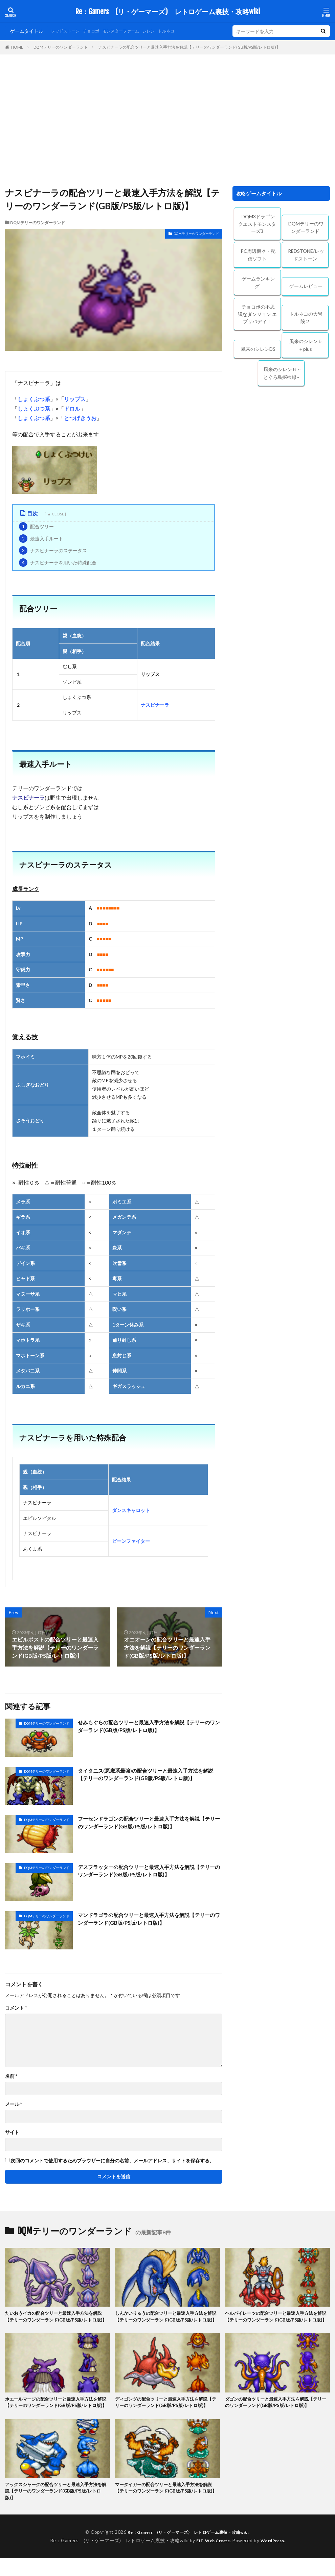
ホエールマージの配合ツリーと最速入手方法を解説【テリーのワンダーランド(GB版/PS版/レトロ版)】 (57, 2415)
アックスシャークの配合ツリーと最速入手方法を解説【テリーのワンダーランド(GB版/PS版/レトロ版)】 (57, 2508)
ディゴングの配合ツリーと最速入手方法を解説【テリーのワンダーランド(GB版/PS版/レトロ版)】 (165, 2415)
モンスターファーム (131, 31)
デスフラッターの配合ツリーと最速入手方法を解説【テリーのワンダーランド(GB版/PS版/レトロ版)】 (148, 1871)
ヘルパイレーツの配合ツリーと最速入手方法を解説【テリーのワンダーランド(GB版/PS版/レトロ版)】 (277, 2321)
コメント (16, 2008)
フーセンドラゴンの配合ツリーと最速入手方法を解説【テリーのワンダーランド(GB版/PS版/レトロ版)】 (148, 1823)
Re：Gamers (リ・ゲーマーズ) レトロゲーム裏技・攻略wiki (167, 11)
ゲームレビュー (305, 286)
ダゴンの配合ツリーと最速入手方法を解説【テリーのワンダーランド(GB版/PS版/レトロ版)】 (277, 2411)
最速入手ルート (41, 538)
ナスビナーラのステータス (53, 550)
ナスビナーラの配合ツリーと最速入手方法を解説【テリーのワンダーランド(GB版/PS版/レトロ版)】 (189, 47)
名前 (11, 2076)
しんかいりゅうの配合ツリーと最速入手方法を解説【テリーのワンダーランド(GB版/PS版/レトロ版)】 (167, 2321)
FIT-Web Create (211, 2558)
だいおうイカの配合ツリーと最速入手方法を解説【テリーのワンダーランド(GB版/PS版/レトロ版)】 (57, 2321)
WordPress (275, 2558)
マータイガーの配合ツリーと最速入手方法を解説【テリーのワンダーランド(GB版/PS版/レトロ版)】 (167, 2508)
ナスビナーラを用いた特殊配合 (57, 562)
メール (13, 2104)
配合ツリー (36, 526)
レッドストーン (67, 31)
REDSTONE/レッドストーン (306, 255)
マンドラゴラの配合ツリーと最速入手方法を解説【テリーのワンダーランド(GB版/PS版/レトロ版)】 (148, 1919)
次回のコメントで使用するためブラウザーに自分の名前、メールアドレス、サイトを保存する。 (112, 2160)
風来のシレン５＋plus (305, 345)
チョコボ (97, 31)
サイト (12, 2132)
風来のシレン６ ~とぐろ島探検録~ (281, 373)
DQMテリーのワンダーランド (61, 47)
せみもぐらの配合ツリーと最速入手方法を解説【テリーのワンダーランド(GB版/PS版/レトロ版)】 (148, 1726)
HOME (17, 47)
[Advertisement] (167, 122)
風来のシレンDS (258, 349)
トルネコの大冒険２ (305, 317)
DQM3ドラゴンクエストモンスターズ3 (257, 224)
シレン (163, 31)
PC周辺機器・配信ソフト (258, 255)
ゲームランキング (258, 282)
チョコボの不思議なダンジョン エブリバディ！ (257, 314)
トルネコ (183, 31)
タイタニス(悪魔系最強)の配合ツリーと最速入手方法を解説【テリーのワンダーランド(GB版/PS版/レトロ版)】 (150, 1775)
